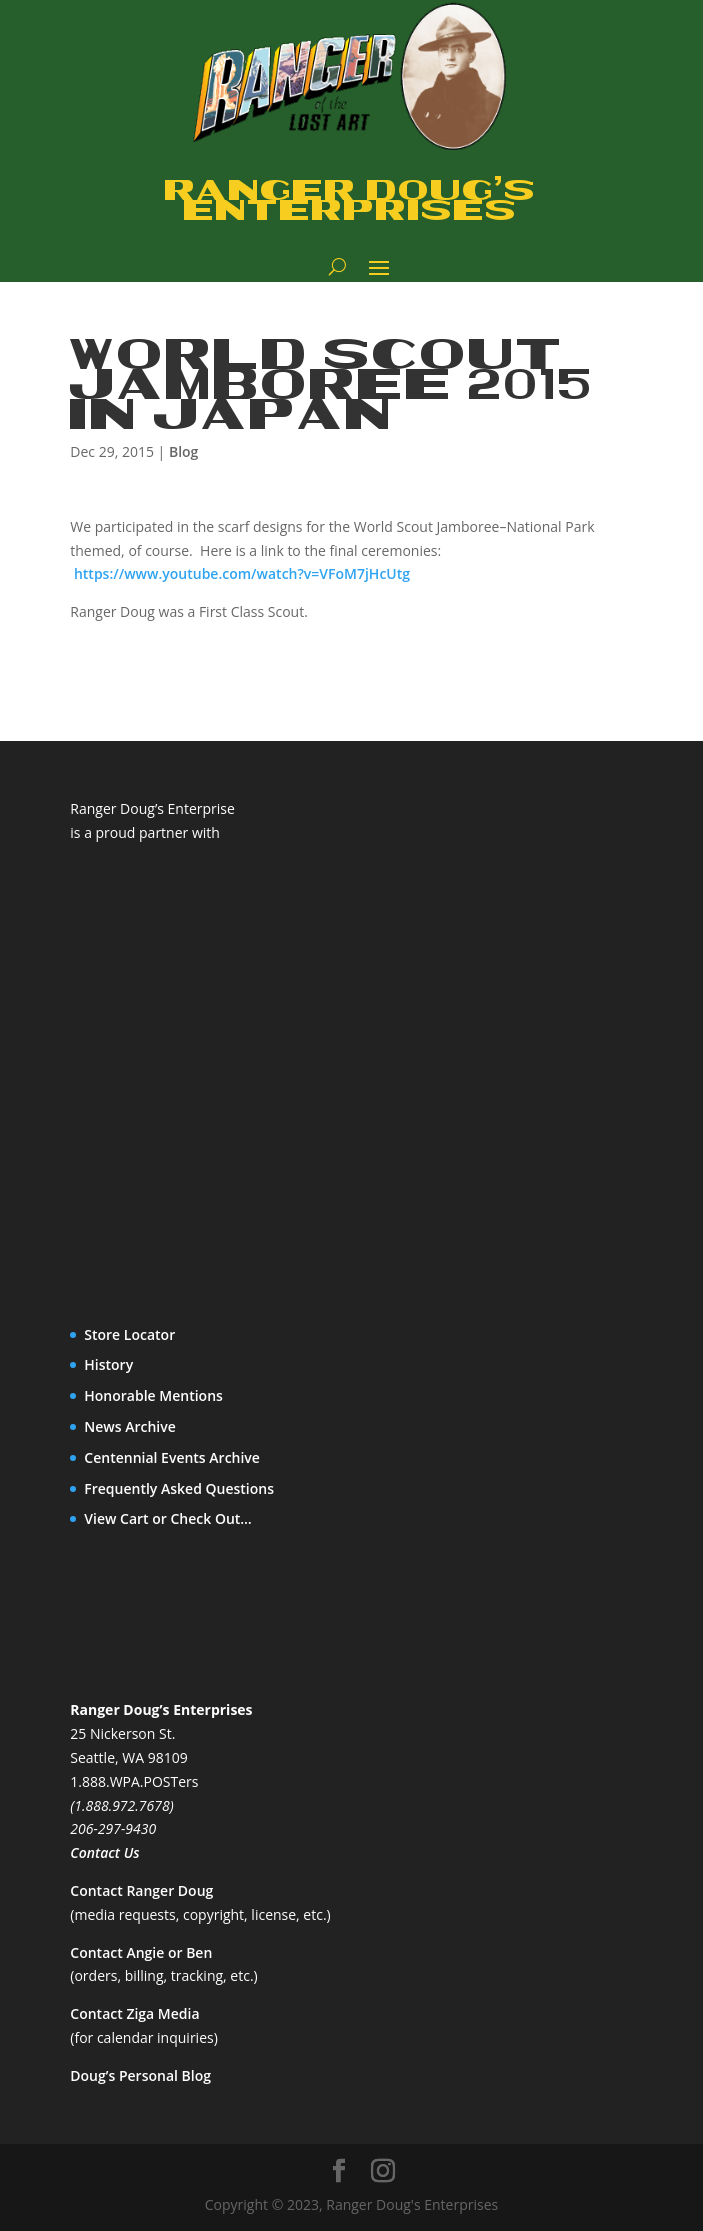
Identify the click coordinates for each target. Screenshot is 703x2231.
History (108, 1364)
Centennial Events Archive (172, 1457)
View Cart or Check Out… (168, 1518)
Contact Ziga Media (134, 2013)
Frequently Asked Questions (179, 1488)
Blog (183, 451)
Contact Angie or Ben (141, 1952)
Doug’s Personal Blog (140, 2075)
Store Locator (129, 1334)
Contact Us (104, 1852)
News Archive (130, 1426)
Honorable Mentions (153, 1395)
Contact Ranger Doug (141, 1890)
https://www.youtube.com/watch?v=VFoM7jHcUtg (242, 573)
